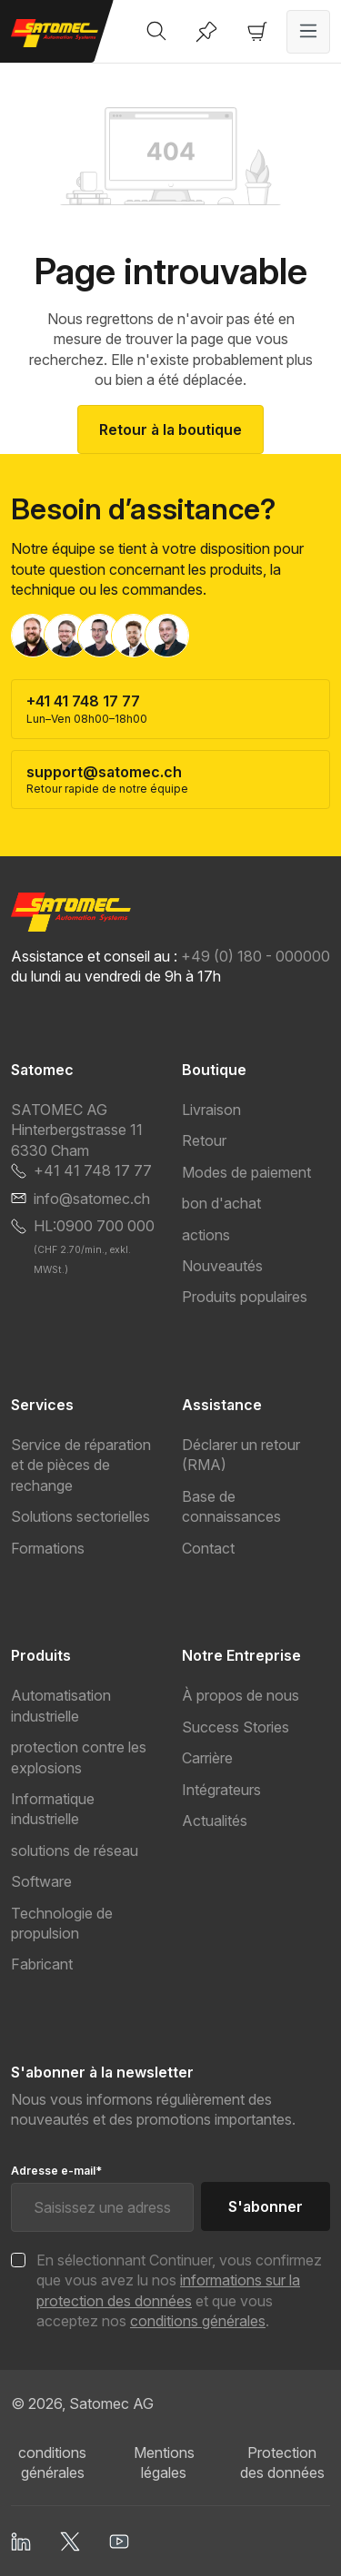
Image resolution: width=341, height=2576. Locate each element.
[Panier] (257, 32)
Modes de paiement (246, 1172)
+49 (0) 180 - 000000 (255, 956)
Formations (48, 1548)
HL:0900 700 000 (94, 1226)
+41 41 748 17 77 (93, 1170)
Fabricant (42, 1964)
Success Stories (235, 1727)
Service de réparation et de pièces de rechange (81, 1465)
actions (206, 1235)
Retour (204, 1140)
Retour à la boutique (170, 429)
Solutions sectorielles (80, 1516)
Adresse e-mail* (56, 2170)
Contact (208, 1548)
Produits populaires (244, 1297)
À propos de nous (240, 1695)
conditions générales (198, 2321)
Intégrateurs (221, 1790)
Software (41, 1881)
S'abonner (265, 2206)
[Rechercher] (156, 32)
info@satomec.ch (92, 1198)
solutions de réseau (74, 1850)
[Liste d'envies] (206, 32)
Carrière (207, 1758)
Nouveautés (222, 1266)
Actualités (214, 1820)
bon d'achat (221, 1203)
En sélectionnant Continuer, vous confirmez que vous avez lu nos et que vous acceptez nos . (179, 2290)
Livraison (211, 1109)
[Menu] (308, 32)
